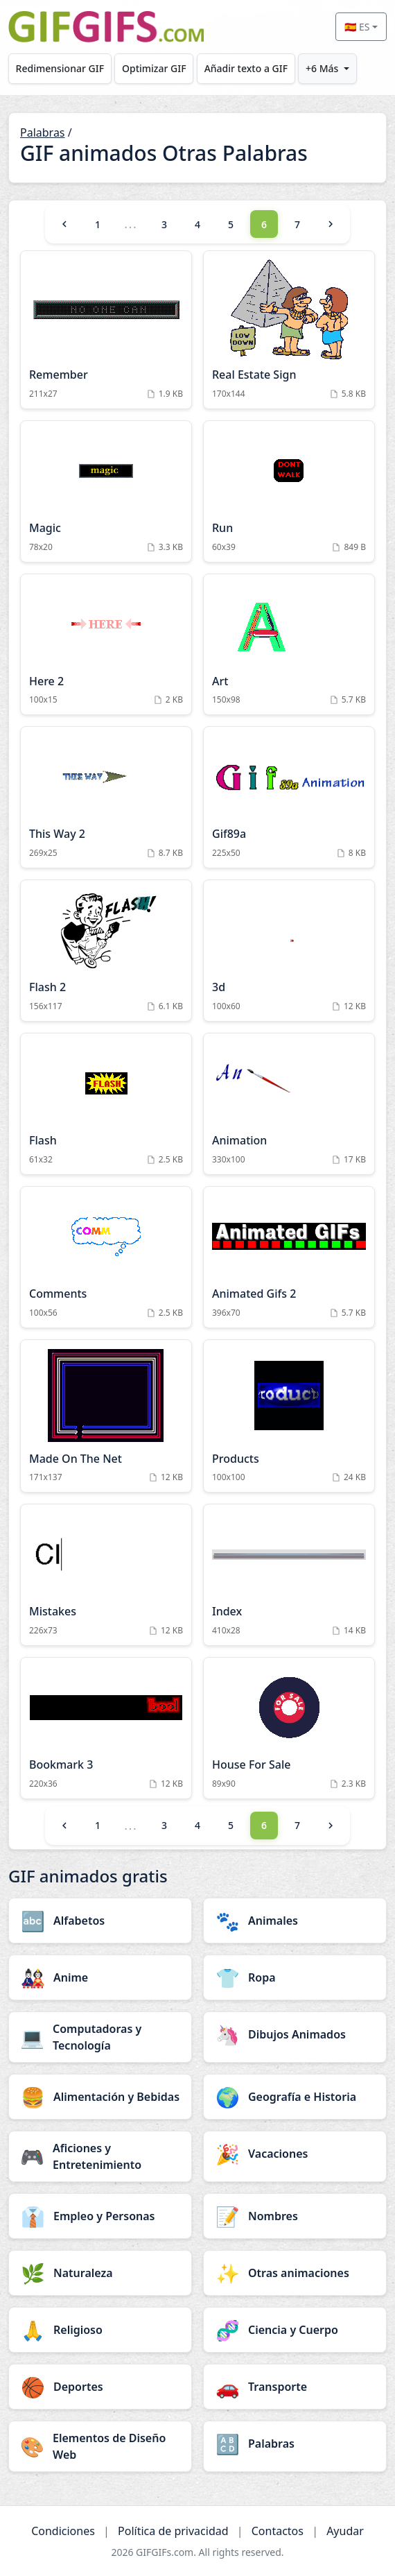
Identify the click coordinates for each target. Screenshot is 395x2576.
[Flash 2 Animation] (106, 950)
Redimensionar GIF (60, 68)
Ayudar (345, 2531)
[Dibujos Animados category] (295, 2034)
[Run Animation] (289, 491)
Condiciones (63, 2531)
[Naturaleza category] (100, 2273)
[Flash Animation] (106, 1103)
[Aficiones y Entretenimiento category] (100, 2156)
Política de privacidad (173, 2531)
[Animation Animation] (289, 1103)
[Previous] (64, 224)
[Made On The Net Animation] (106, 1416)
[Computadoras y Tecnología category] (100, 2037)
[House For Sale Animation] (289, 1728)
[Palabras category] (295, 2443)
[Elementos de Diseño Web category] (100, 2446)
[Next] (330, 224)
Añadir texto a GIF (246, 68)
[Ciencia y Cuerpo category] (295, 2330)
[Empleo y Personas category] (100, 2216)
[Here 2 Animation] (106, 644)
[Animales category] (295, 1920)
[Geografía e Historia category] (295, 2097)
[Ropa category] (295, 1977)
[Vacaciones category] (295, 2153)
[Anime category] (100, 1977)
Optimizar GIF (154, 68)
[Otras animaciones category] (295, 2273)
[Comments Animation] (106, 1257)
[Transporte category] (295, 2386)
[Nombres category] (295, 2216)
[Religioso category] (100, 2330)
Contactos (278, 2531)
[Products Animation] (289, 1416)
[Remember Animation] (106, 330)
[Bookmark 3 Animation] (106, 1728)
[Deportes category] (100, 2386)
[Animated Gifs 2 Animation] (289, 1257)
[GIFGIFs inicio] (106, 26)
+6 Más (322, 68)
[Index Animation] (289, 1574)
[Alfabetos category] (100, 1920)
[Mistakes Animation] (106, 1574)
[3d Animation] (289, 950)
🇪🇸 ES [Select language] (356, 26)
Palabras (42, 132)
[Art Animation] (289, 644)
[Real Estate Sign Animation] (289, 330)
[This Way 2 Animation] (106, 797)
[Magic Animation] (106, 491)
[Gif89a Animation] (289, 797)
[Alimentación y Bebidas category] (100, 2097)
